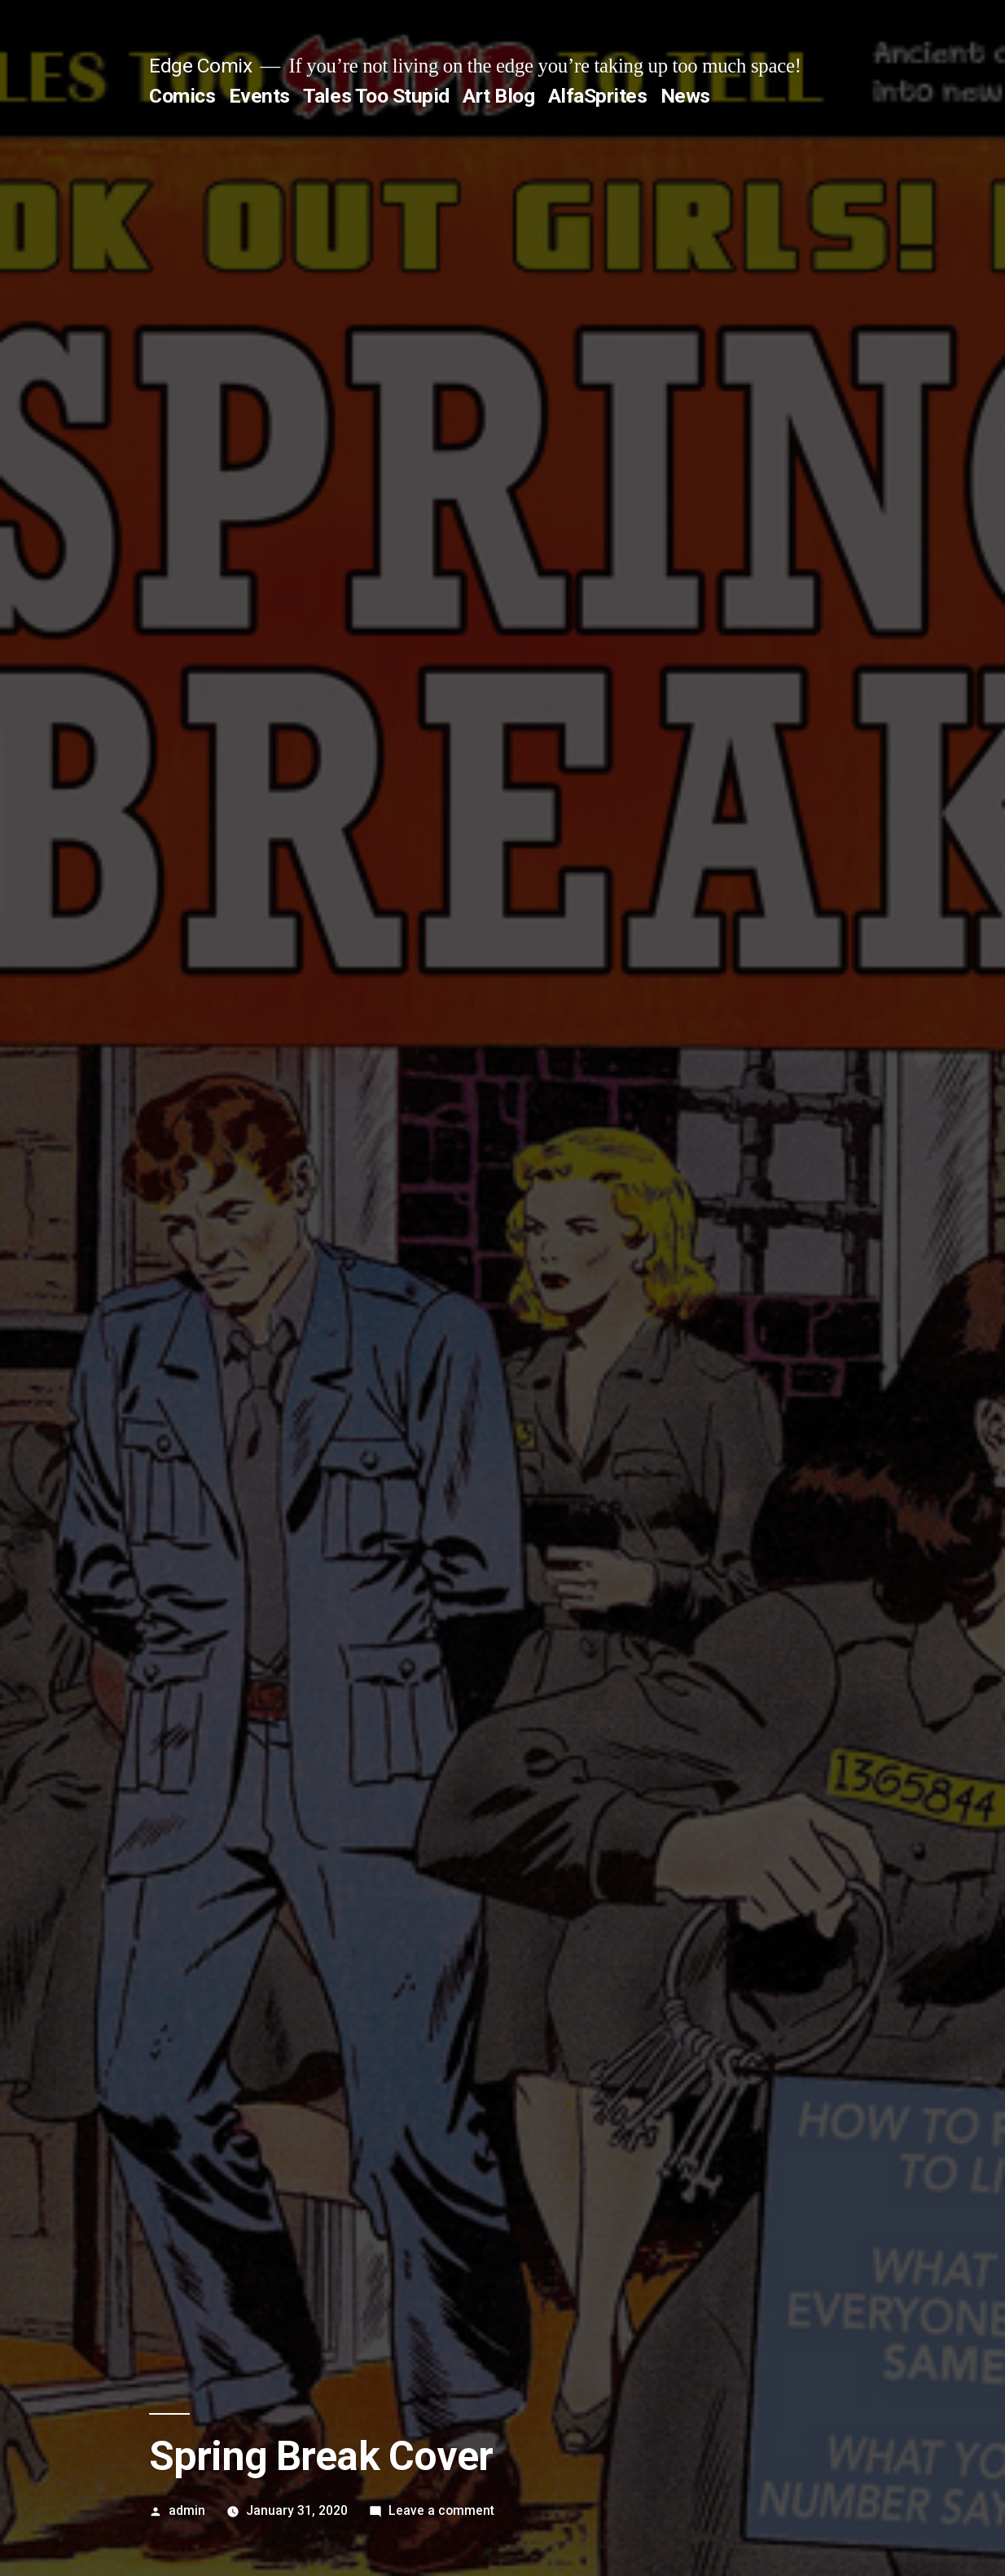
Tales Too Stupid (376, 96)
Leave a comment (441, 2510)
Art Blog (498, 96)
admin (187, 2510)
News (685, 96)
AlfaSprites (597, 96)
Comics (182, 96)
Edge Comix (200, 65)
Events (259, 96)
